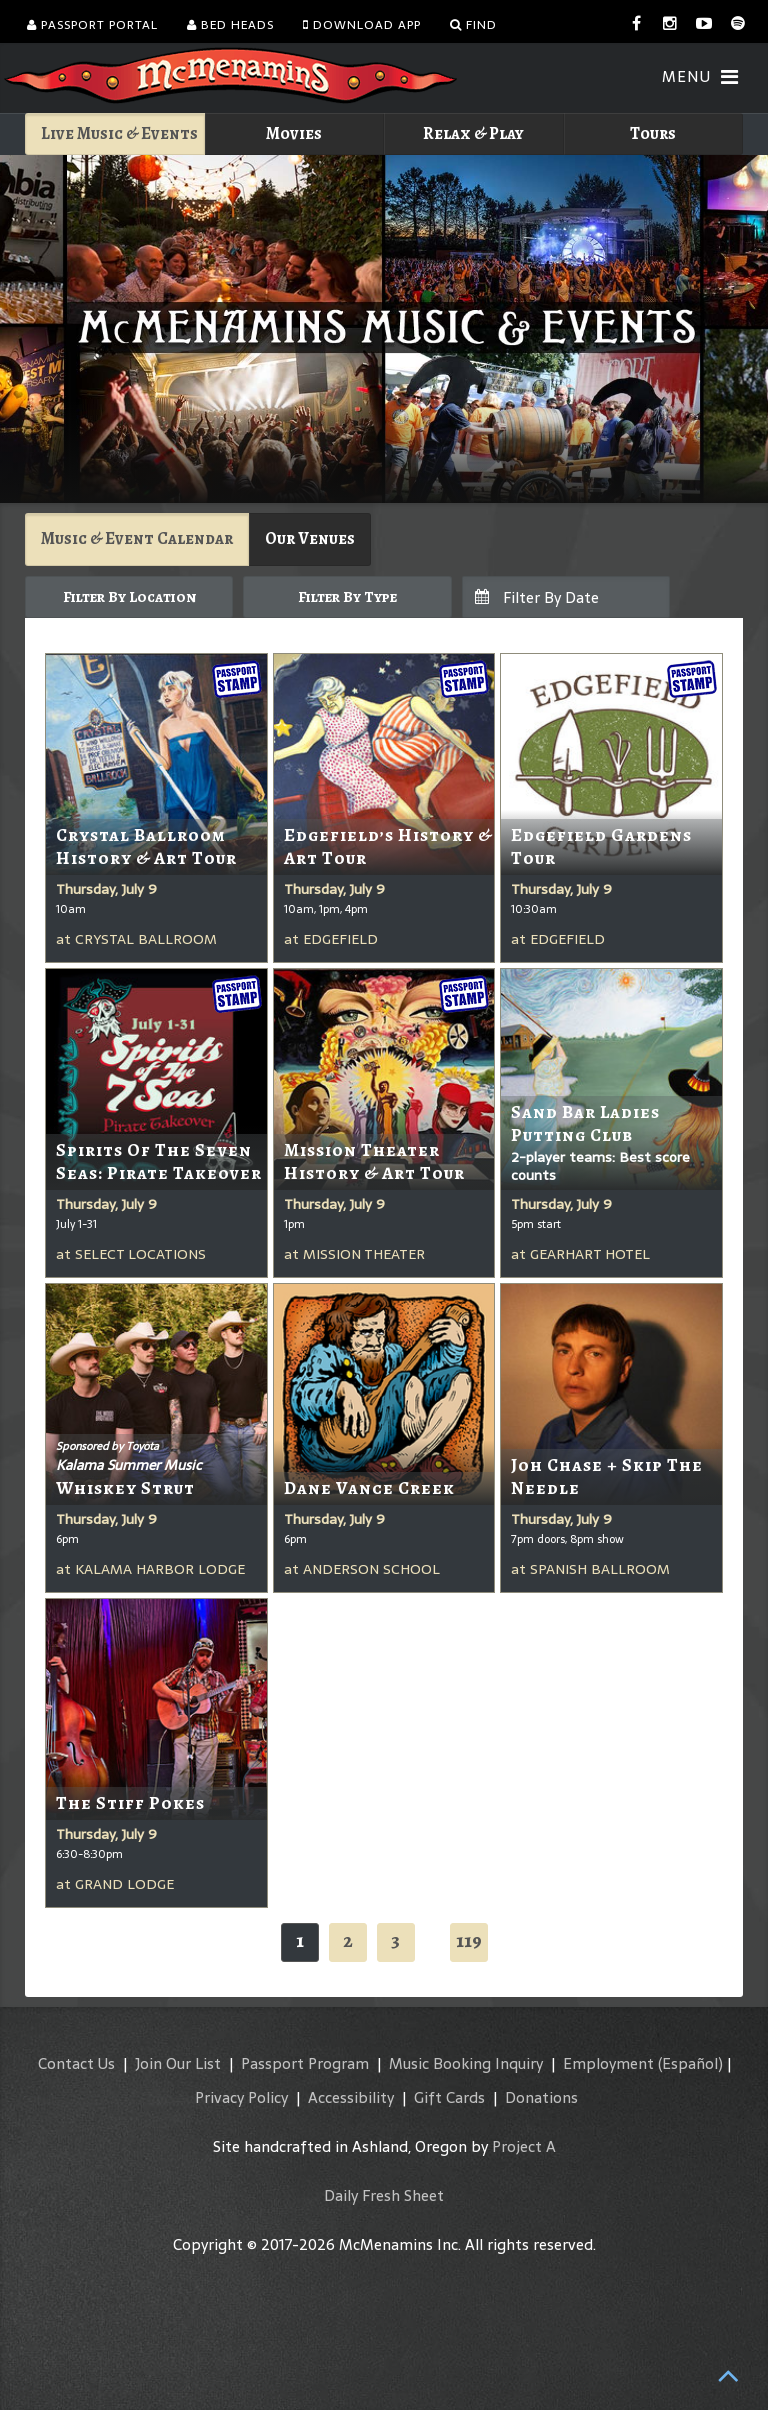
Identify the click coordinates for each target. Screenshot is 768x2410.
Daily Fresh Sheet (384, 2195)
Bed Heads (230, 25)
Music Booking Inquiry (466, 2063)
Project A (524, 2146)
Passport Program (305, 2063)
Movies (294, 133)
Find (473, 25)
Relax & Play (473, 133)
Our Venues (310, 538)
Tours (653, 133)
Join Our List (178, 2063)
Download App (362, 25)
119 (469, 1940)
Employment (608, 2063)
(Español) (690, 2063)
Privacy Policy (241, 2097)
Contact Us (76, 2063)
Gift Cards (449, 2097)
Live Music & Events (119, 133)
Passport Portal (92, 25)
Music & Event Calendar (137, 538)
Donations (541, 2097)
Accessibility (351, 2097)
